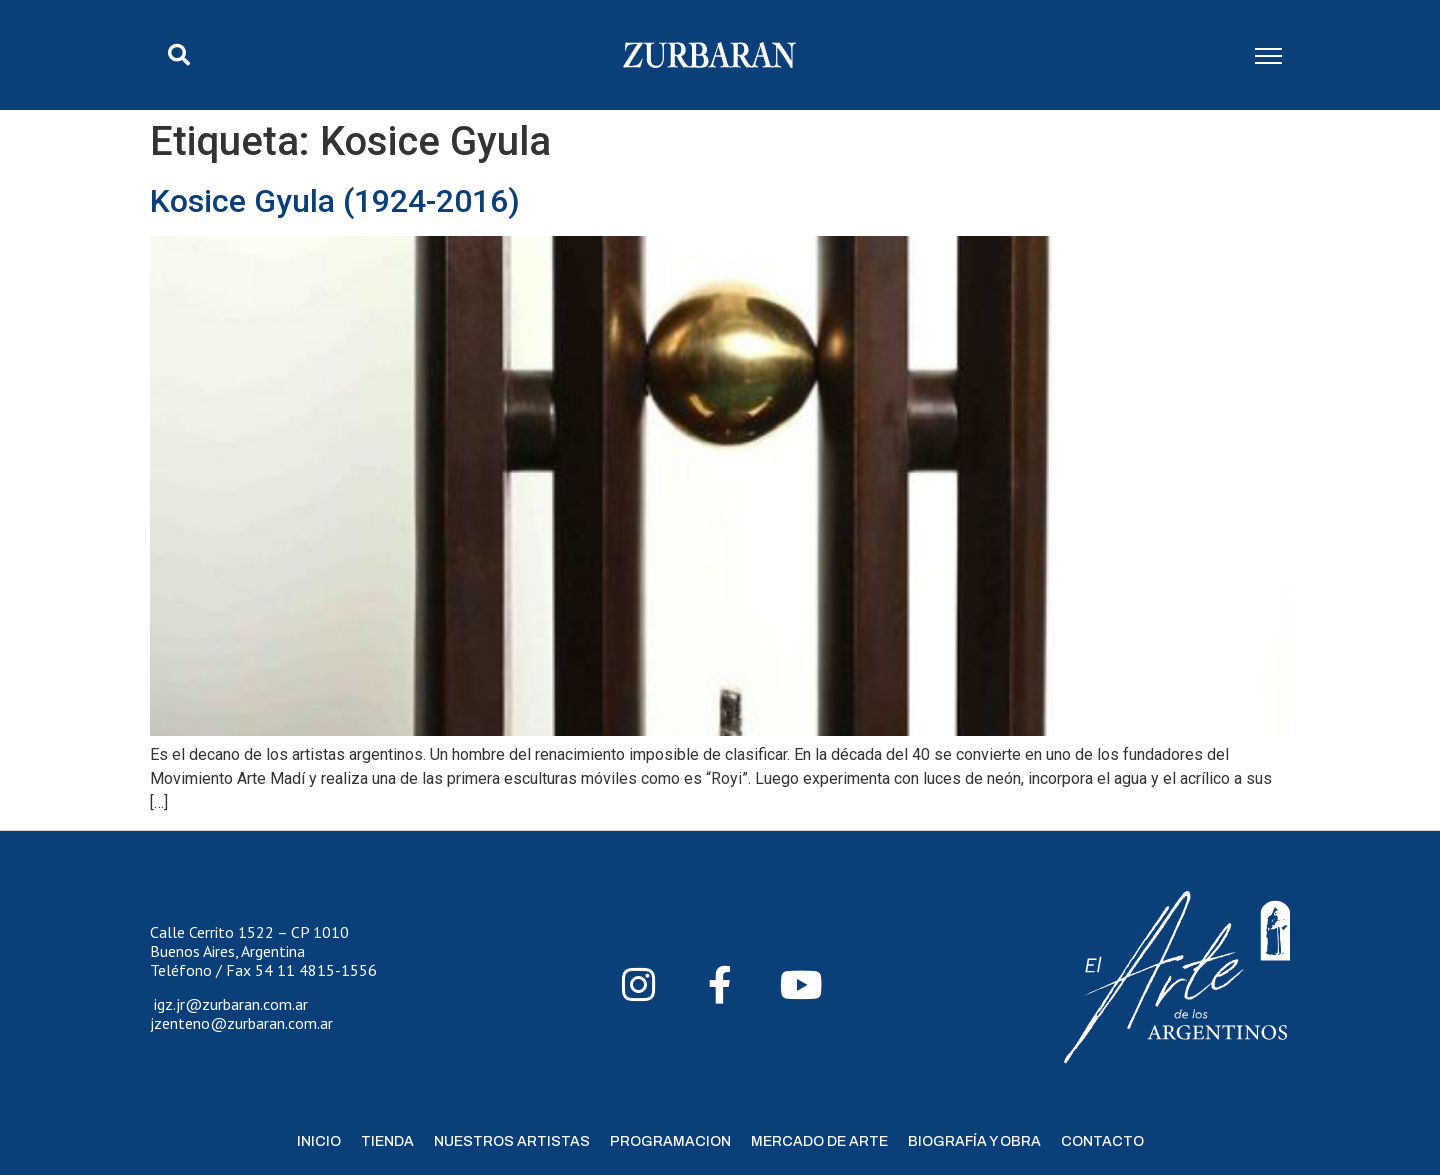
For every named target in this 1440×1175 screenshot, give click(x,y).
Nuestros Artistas (512, 1141)
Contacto (1102, 1141)
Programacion (670, 1141)
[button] (179, 55)
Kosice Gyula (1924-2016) (335, 201)
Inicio (319, 1141)
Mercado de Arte (819, 1141)
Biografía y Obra (974, 1141)
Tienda (387, 1141)
